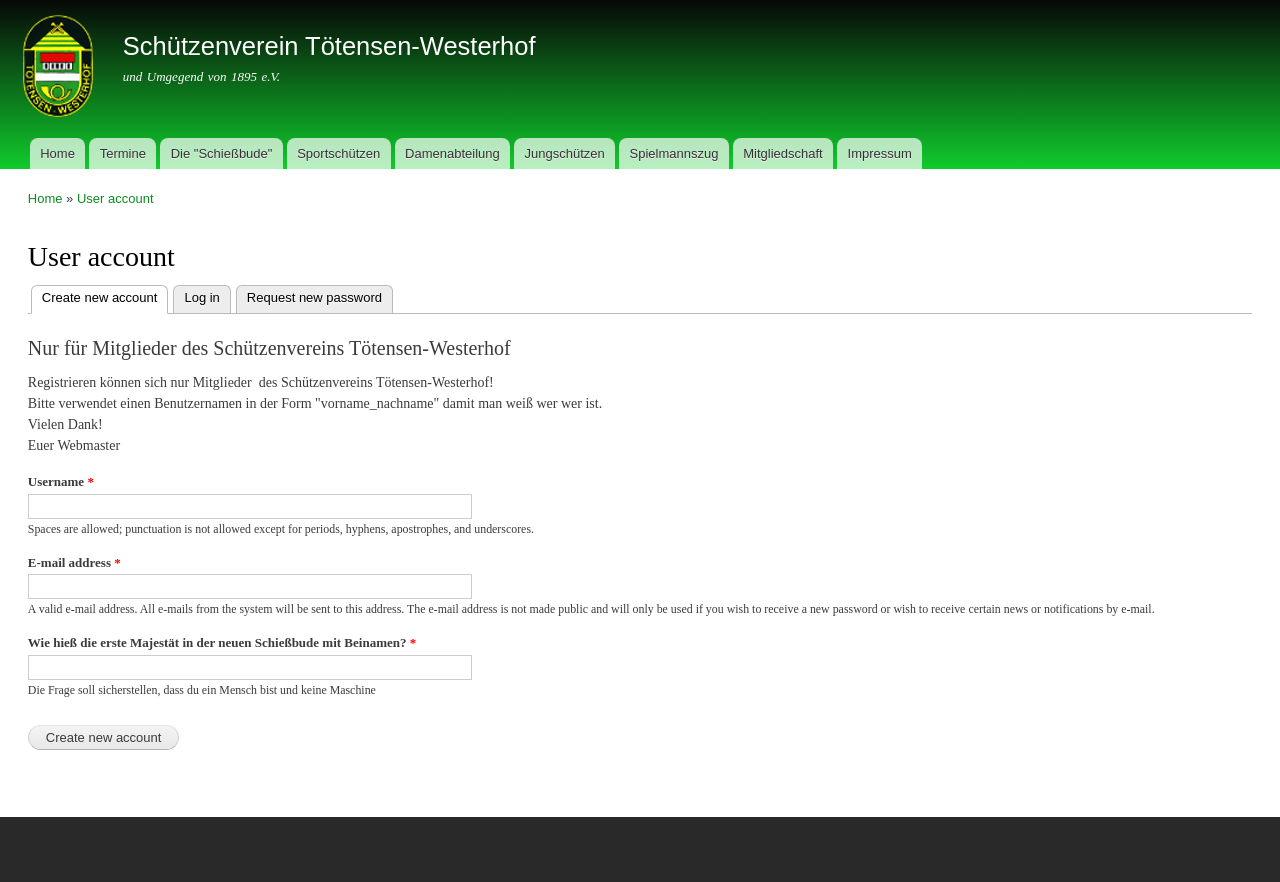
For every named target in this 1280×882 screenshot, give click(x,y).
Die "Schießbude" (222, 153)
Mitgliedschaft (782, 153)
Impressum (880, 153)
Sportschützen (338, 153)
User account (115, 198)
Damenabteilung (452, 153)
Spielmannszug (674, 153)
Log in (201, 297)
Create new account (105, 295)
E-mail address (74, 562)
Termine (123, 153)
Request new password (314, 297)
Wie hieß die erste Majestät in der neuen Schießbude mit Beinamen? (222, 642)
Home (57, 153)
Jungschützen (565, 153)
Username (61, 481)
